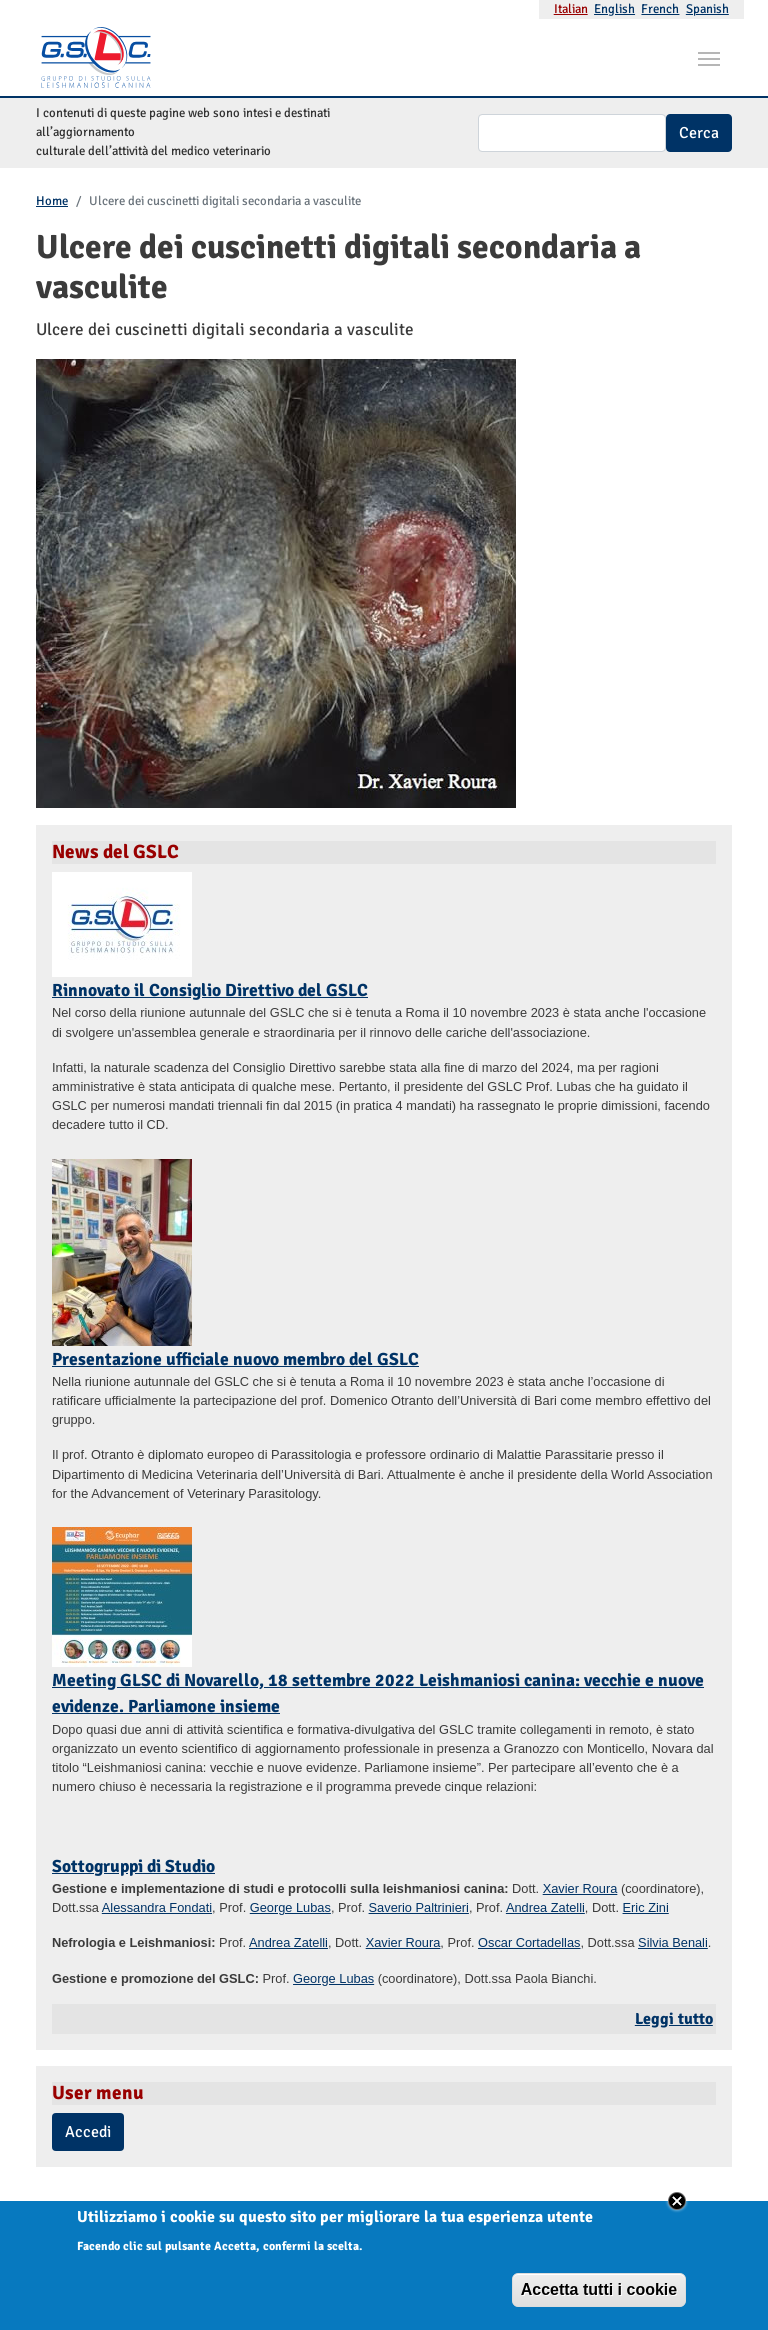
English (614, 9)
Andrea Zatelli (545, 1907)
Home (52, 201)
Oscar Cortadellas (529, 1942)
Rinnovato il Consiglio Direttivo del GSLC (210, 990)
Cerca (699, 133)
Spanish (707, 9)
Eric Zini (646, 1907)
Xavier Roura (580, 1888)
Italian (571, 9)
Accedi (88, 2132)
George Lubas (290, 1907)
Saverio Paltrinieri (419, 1907)
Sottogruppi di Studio (133, 1866)
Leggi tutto (674, 2019)
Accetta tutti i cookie (599, 2298)
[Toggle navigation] (709, 57)
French (660, 9)
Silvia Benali (673, 1942)
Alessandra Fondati (157, 1907)
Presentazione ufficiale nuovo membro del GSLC (235, 1359)
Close (677, 2210)
